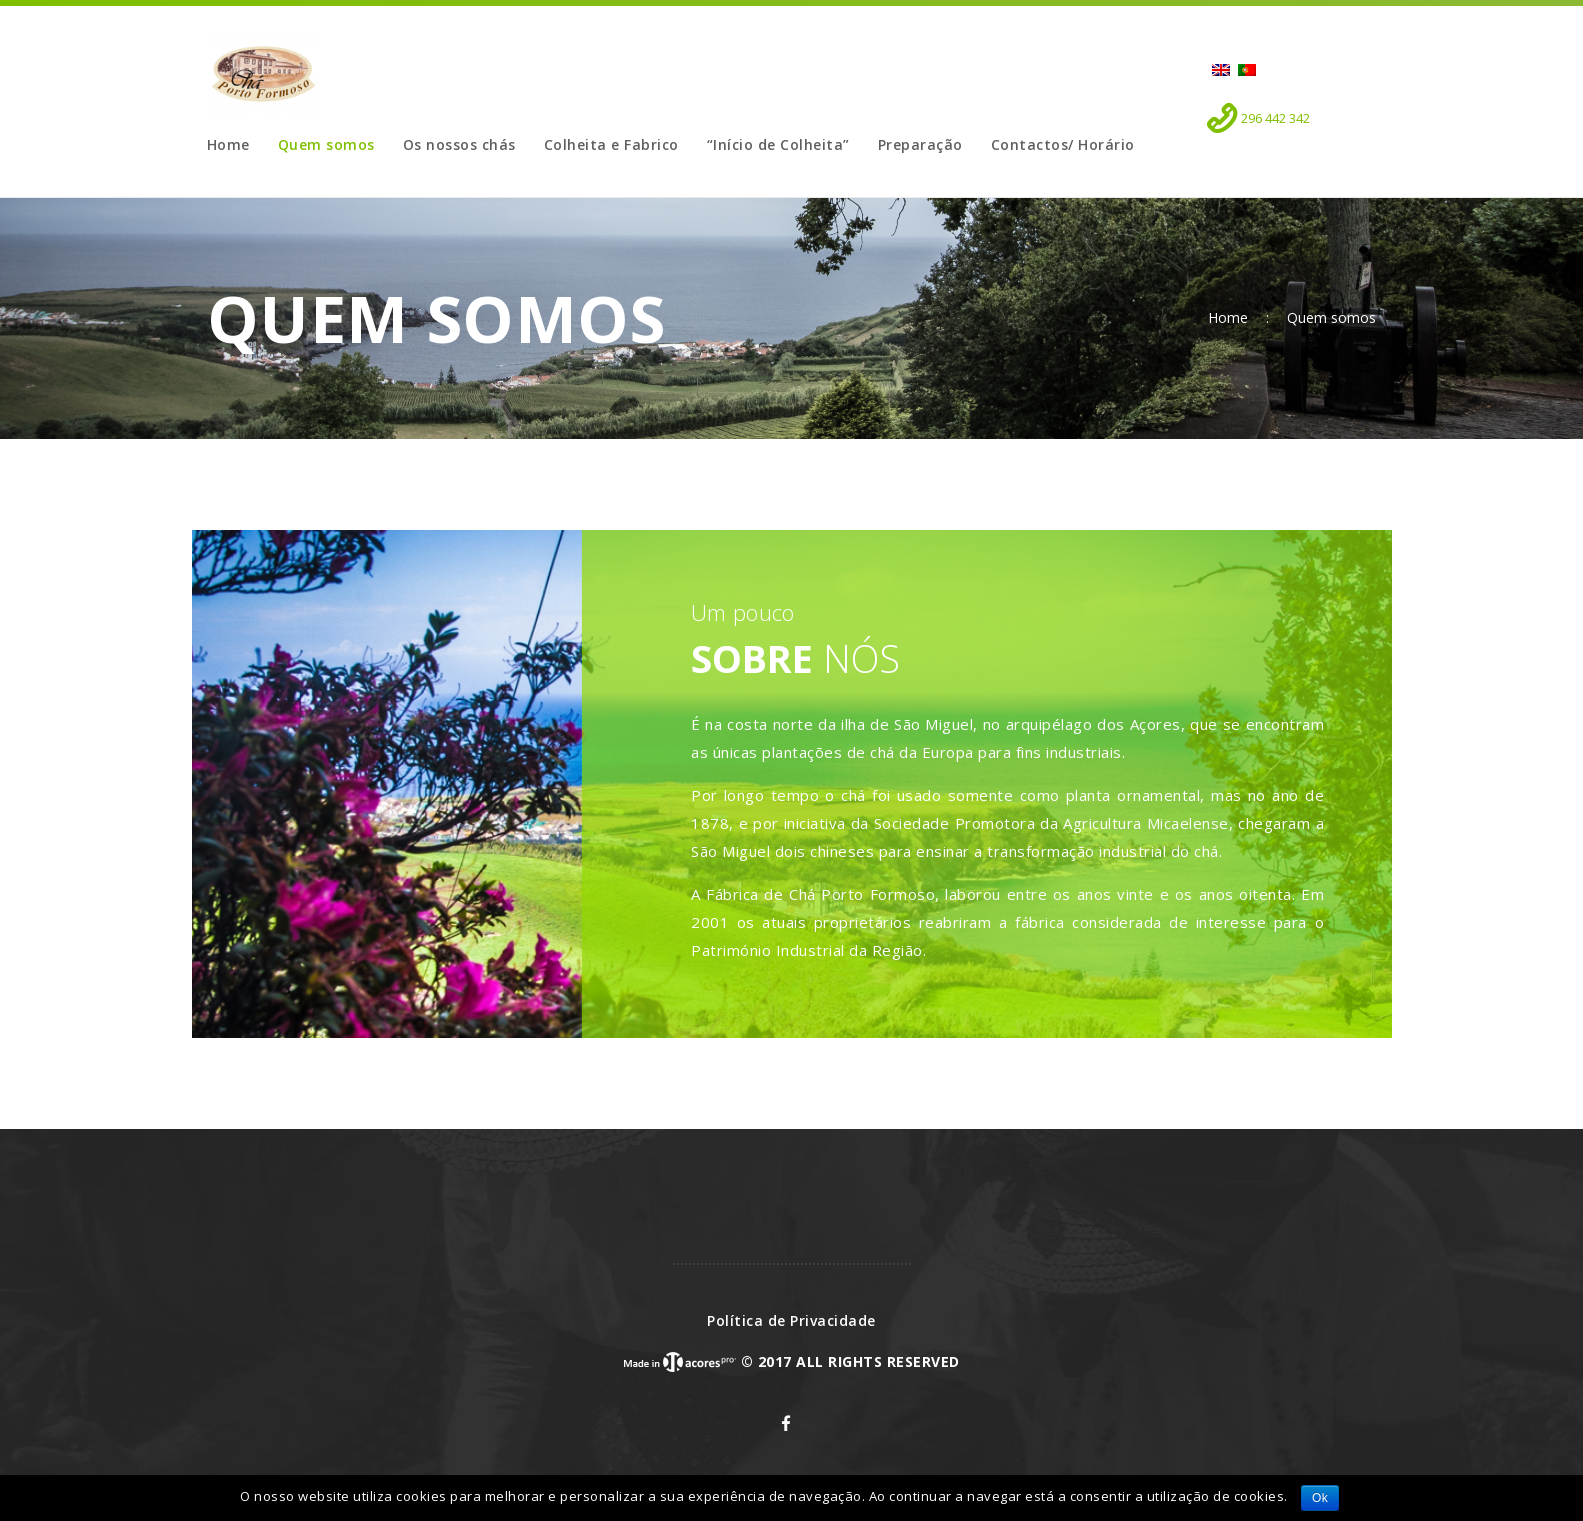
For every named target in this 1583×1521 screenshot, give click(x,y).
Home (1228, 318)
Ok (1320, 1498)
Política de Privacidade (791, 1320)
